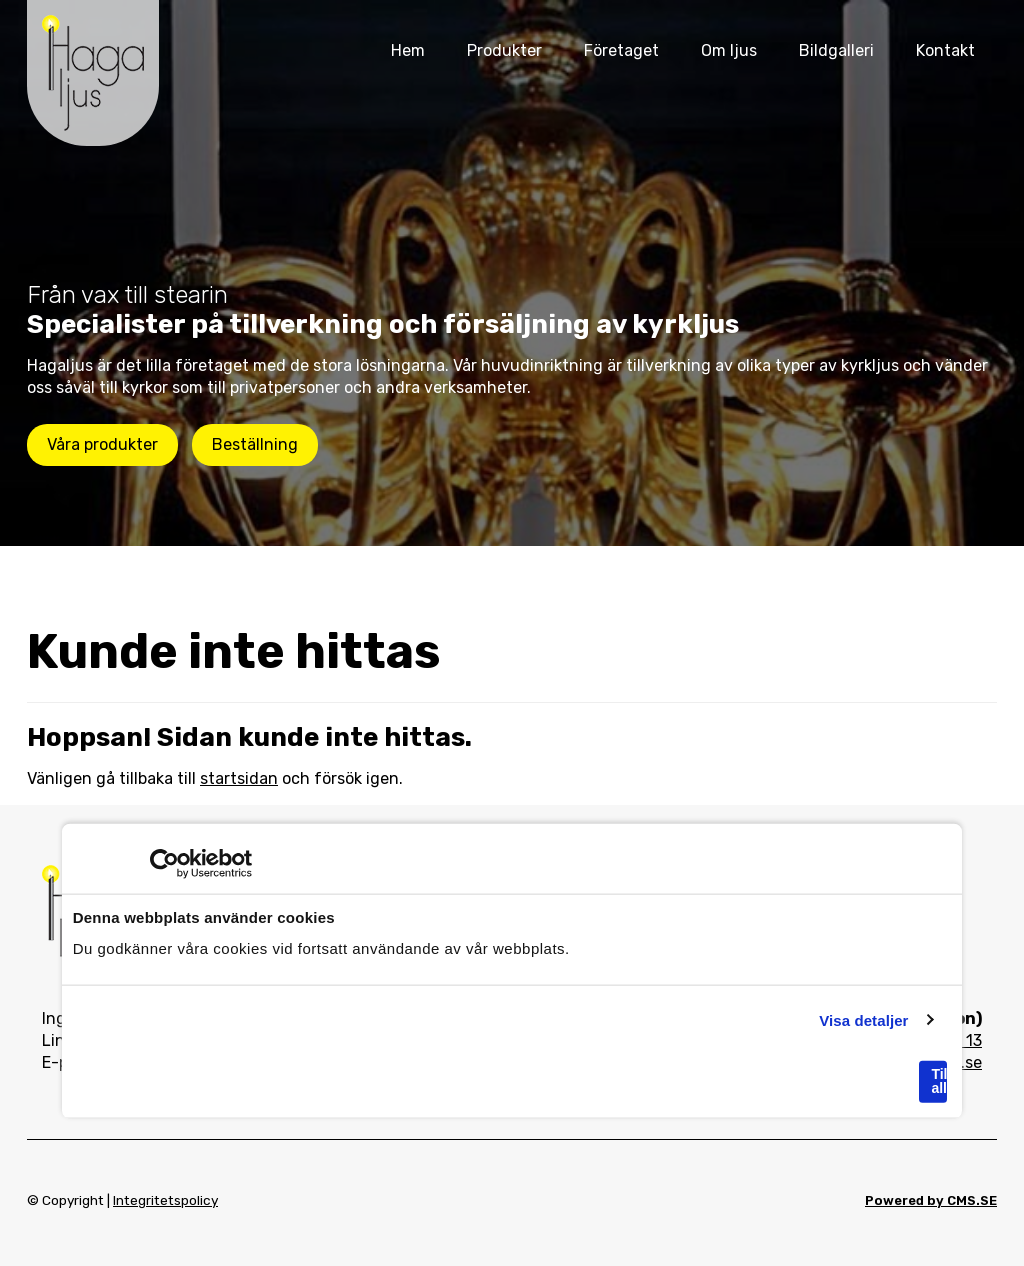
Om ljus (729, 50)
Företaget (621, 50)
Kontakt (945, 50)
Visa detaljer (863, 1019)
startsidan (239, 778)
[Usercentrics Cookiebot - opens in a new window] (164, 864)
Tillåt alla (939, 1081)
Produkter (504, 50)
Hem (408, 50)
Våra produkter (102, 444)
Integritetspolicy (165, 1200)
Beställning (255, 444)
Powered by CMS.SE (931, 1200)
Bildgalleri (836, 50)
